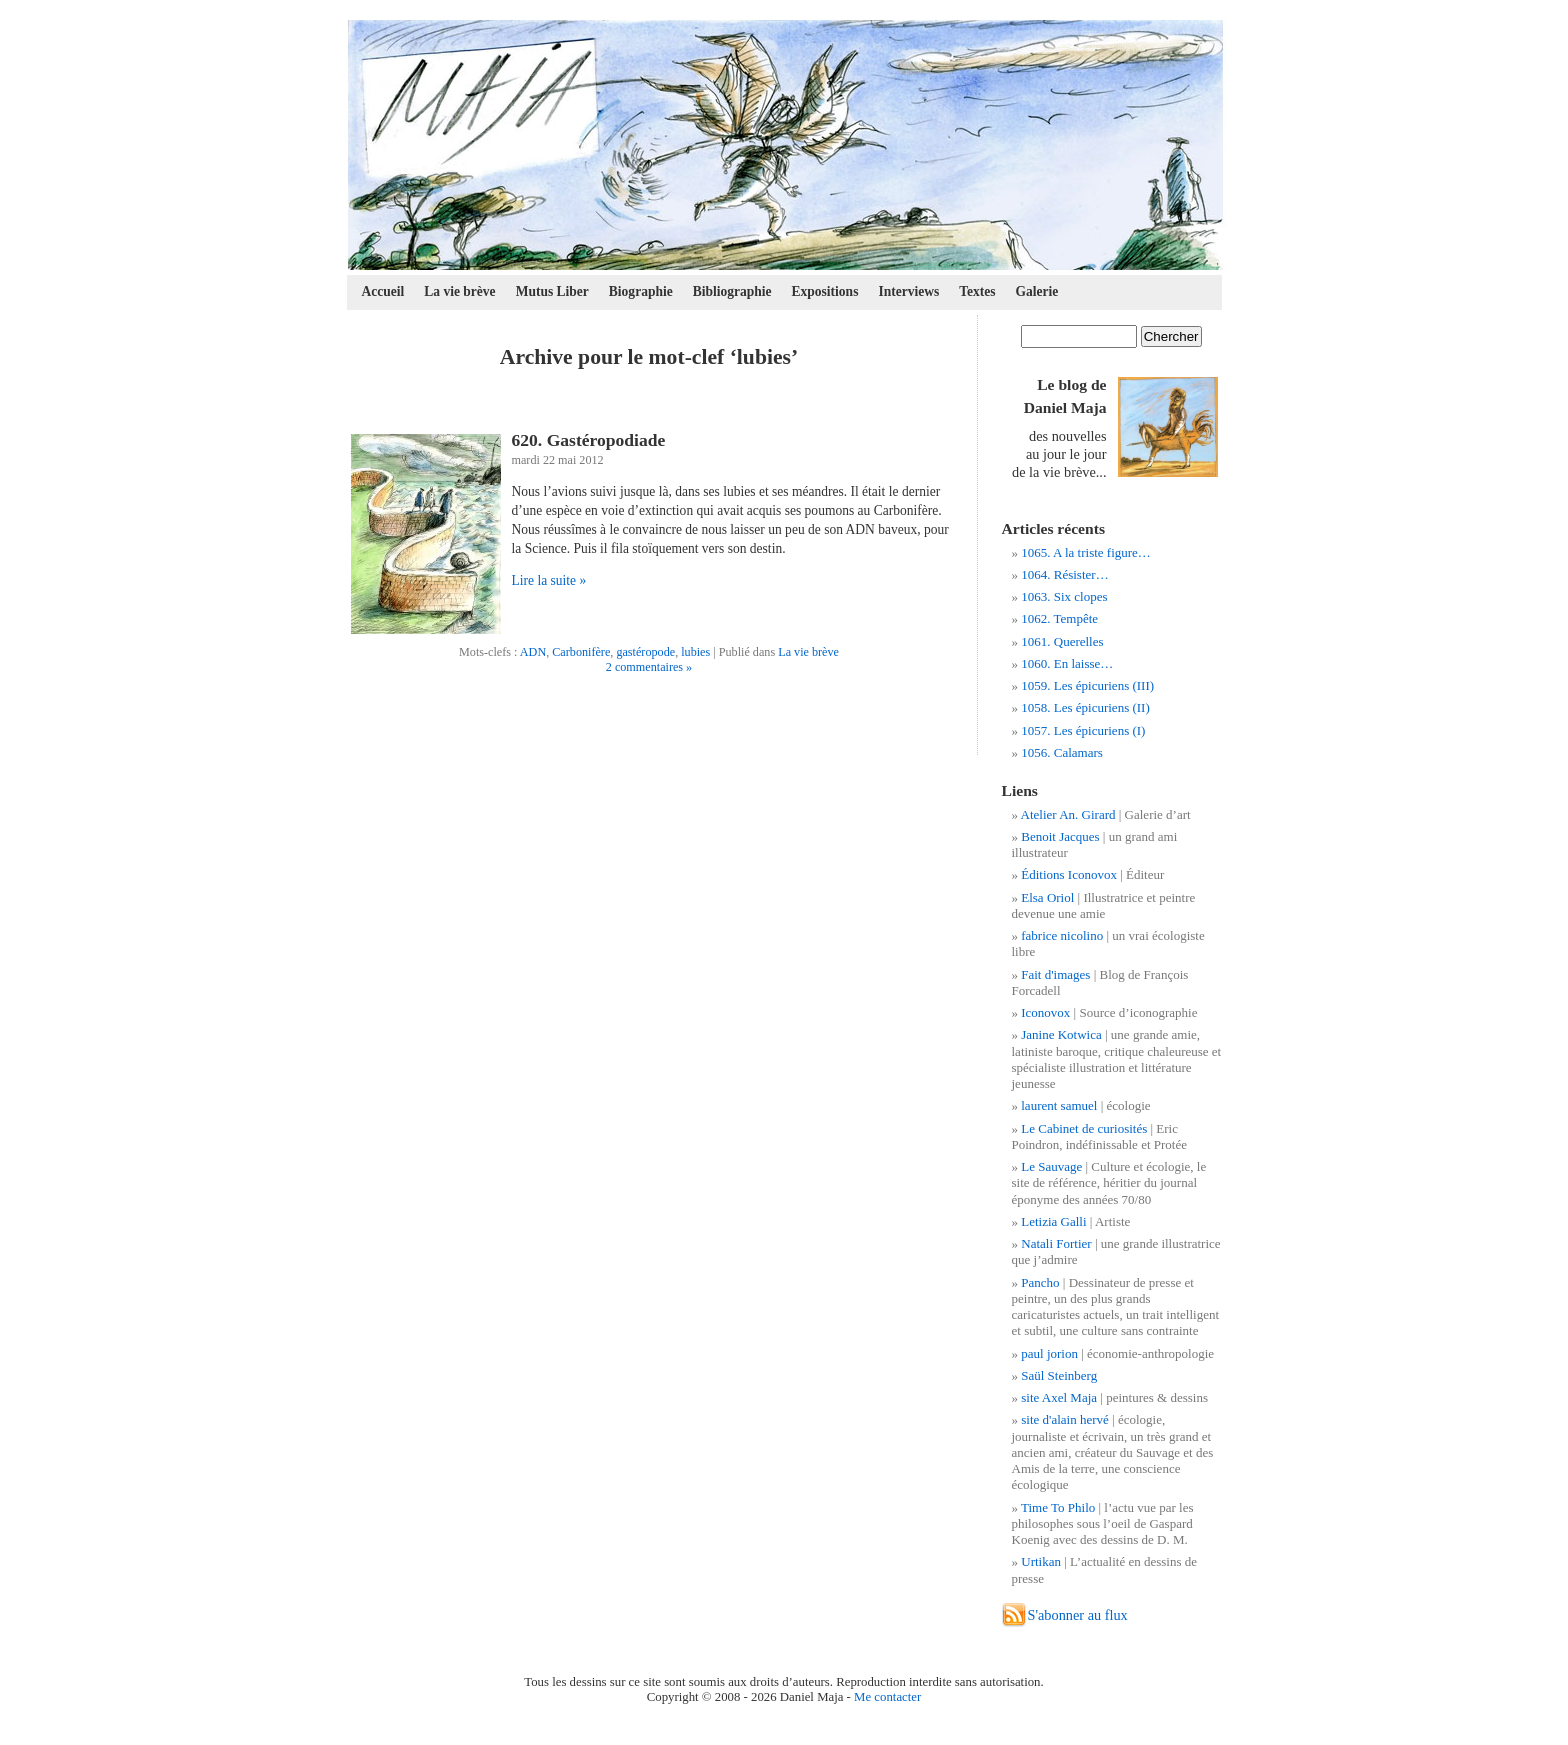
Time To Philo (1058, 1507)
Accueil (383, 291)
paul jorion (1049, 1353)
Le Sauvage (1051, 1166)
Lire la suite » (549, 580)
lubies (695, 652)
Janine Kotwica (1061, 1034)
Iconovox (1045, 1012)
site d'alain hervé (1065, 1419)
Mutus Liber (552, 291)
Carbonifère (581, 652)
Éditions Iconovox (1069, 874)
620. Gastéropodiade (589, 440)
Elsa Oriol (1047, 897)
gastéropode (645, 652)
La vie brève (459, 291)
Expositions (825, 291)
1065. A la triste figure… (1086, 552)
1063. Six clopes (1064, 596)
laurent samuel (1059, 1105)
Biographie (641, 291)
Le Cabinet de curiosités (1084, 1128)
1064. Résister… (1064, 574)
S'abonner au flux (1078, 1615)
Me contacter (887, 1697)
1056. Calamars (1062, 752)
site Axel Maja (1059, 1397)
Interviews (908, 291)
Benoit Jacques (1060, 836)
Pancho (1040, 1282)
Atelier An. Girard (1068, 814)
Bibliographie (732, 291)
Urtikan (1041, 1561)
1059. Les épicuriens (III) (1087, 685)
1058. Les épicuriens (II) (1085, 707)
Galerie (1037, 291)
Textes (977, 291)
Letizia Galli (1053, 1221)
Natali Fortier (1056, 1243)
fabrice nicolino (1062, 935)
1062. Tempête (1059, 618)
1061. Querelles (1062, 641)
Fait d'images (1055, 974)
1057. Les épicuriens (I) (1083, 730)
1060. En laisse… (1067, 663)
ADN (533, 652)
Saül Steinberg (1059, 1375)
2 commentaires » (649, 667)
